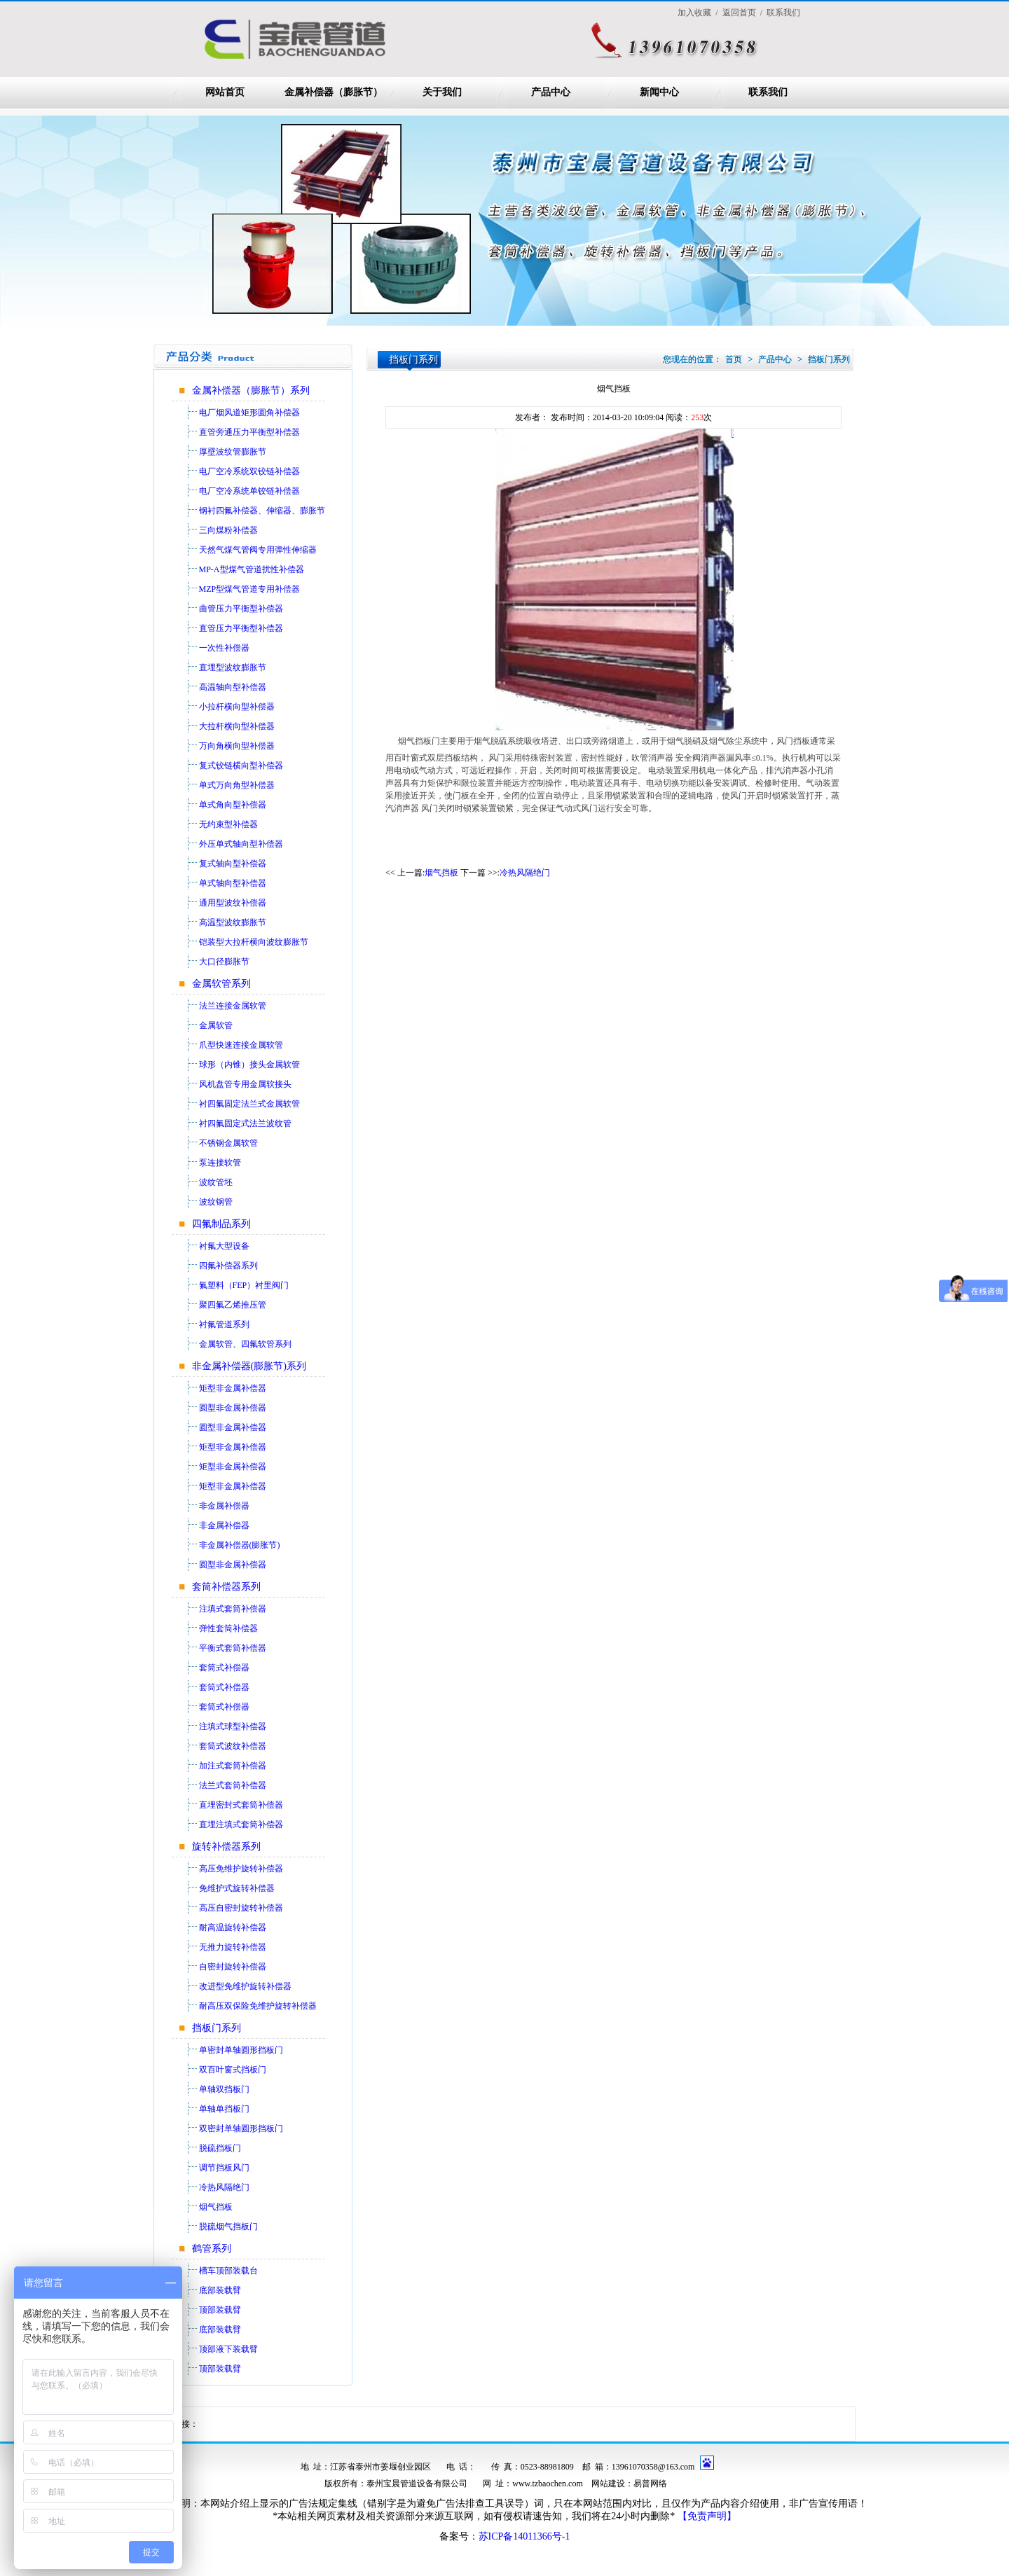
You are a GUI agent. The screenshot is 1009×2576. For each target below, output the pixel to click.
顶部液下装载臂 (228, 2349)
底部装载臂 (220, 2290)
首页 (733, 359)
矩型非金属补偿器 (232, 1388)
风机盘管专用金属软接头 (245, 1084)
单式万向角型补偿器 (237, 785)
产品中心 (550, 92)
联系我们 (768, 92)
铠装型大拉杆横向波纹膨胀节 (253, 942)
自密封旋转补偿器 (232, 1967)
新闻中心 (659, 92)
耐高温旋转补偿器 (232, 1927)
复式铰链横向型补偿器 (241, 765)
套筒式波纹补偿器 (232, 1746)
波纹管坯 (216, 1182)
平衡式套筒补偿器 (232, 1648)
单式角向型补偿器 (232, 805)
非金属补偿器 (224, 1506)
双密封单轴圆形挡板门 (241, 2128)
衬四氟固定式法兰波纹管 (245, 1123)
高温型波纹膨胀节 (232, 922)
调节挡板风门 (224, 2168)
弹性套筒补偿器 (228, 1628)
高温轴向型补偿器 (232, 687)
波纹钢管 (216, 1202)
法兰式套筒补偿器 (232, 1785)
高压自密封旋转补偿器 (241, 1908)
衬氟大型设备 (224, 1246)
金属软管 (216, 1025)
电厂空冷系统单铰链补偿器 (249, 491)
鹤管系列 (211, 2248)
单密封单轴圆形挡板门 (241, 2050)
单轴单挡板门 (224, 2109)
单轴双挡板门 (224, 2089)
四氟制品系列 (221, 1224)
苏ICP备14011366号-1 (524, 2536)
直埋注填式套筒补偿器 (241, 1824)
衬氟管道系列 (224, 1324)
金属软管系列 (221, 983)
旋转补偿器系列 (226, 1846)
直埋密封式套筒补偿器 (241, 1805)
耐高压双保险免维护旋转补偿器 (258, 2006)
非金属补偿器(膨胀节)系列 (249, 1366)
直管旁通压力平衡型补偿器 (249, 432)
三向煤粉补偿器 (228, 530)
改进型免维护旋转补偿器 (245, 1986)
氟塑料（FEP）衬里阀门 (244, 1285)
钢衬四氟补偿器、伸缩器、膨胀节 (262, 510)
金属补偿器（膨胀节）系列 (251, 390)
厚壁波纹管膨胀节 (232, 452)
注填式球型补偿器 (232, 1726)
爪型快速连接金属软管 (241, 1045)
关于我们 (442, 92)
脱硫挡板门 (220, 2148)
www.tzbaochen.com (547, 2483)
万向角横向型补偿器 (237, 746)
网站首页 (225, 92)
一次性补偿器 (224, 648)
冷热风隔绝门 (224, 2187)
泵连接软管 (220, 1163)
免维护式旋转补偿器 (237, 1888)
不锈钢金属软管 (228, 1143)
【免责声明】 (707, 2516)
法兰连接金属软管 (232, 1006)
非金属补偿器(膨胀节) (239, 1545)
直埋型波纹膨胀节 (232, 667)
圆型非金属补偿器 (232, 1408)
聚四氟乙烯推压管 (232, 1305)
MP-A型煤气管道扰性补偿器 (251, 569)
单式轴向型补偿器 (232, 883)
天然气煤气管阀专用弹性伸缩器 (258, 550)
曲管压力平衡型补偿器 (241, 609)
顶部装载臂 (220, 2310)
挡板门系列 (216, 2028)
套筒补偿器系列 (226, 1586)
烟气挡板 (216, 2207)
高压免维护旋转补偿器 (241, 1869)
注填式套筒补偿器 (232, 1609)
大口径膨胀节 (224, 962)
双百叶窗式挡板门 (232, 2070)
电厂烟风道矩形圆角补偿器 (249, 412)
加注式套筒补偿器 (232, 1766)
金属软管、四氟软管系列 (245, 1344)
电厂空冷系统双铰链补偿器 (249, 471)
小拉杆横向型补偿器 (237, 707)
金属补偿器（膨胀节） (333, 92)
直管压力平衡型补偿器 (241, 628)
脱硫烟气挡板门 (228, 2226)
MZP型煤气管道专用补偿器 (250, 589)
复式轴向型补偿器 (232, 863)
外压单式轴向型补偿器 (241, 844)
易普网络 (650, 2483)
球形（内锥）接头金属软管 (249, 1064)
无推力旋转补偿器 (232, 1947)
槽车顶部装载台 (228, 2271)
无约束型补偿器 (228, 824)
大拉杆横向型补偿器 (237, 726)
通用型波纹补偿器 (232, 903)
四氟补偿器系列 (228, 1265)
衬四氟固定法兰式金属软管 (249, 1104)
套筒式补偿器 (224, 1668)
